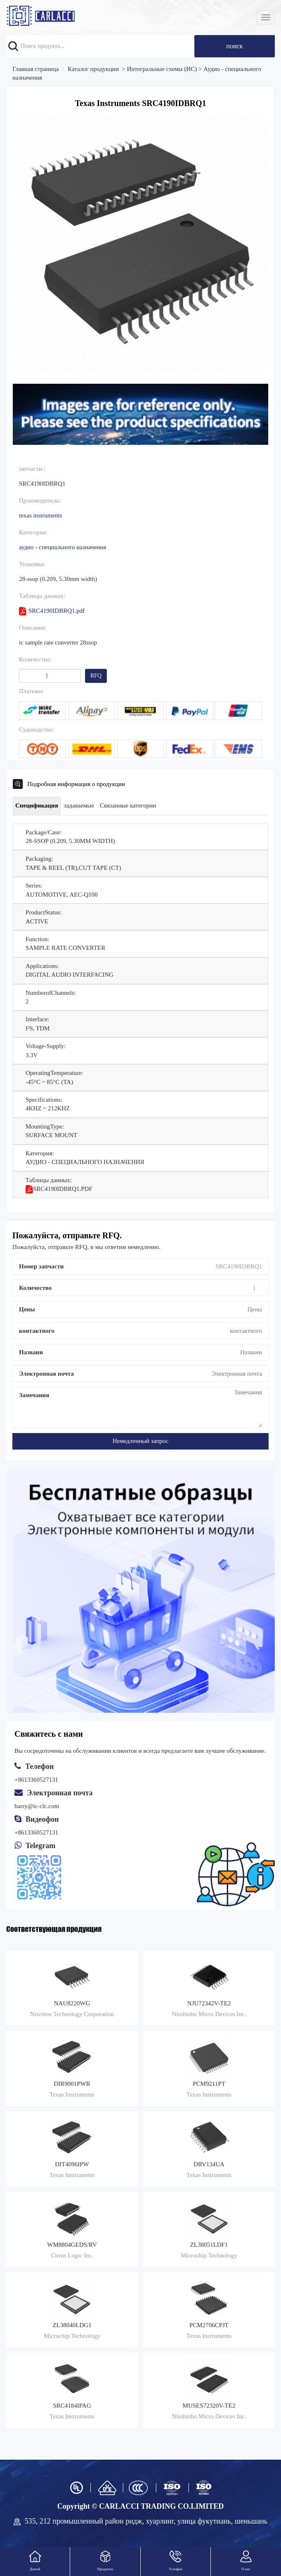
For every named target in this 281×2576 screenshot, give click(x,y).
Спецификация (36, 805)
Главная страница (35, 69)
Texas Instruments (40, 515)
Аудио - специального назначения (62, 547)
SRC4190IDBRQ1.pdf (52, 611)
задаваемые (79, 805)
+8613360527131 (36, 1832)
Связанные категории (128, 805)
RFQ (96, 676)
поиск (234, 46)
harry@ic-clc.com (36, 1806)
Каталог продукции (93, 69)
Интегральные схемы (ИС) (162, 69)
